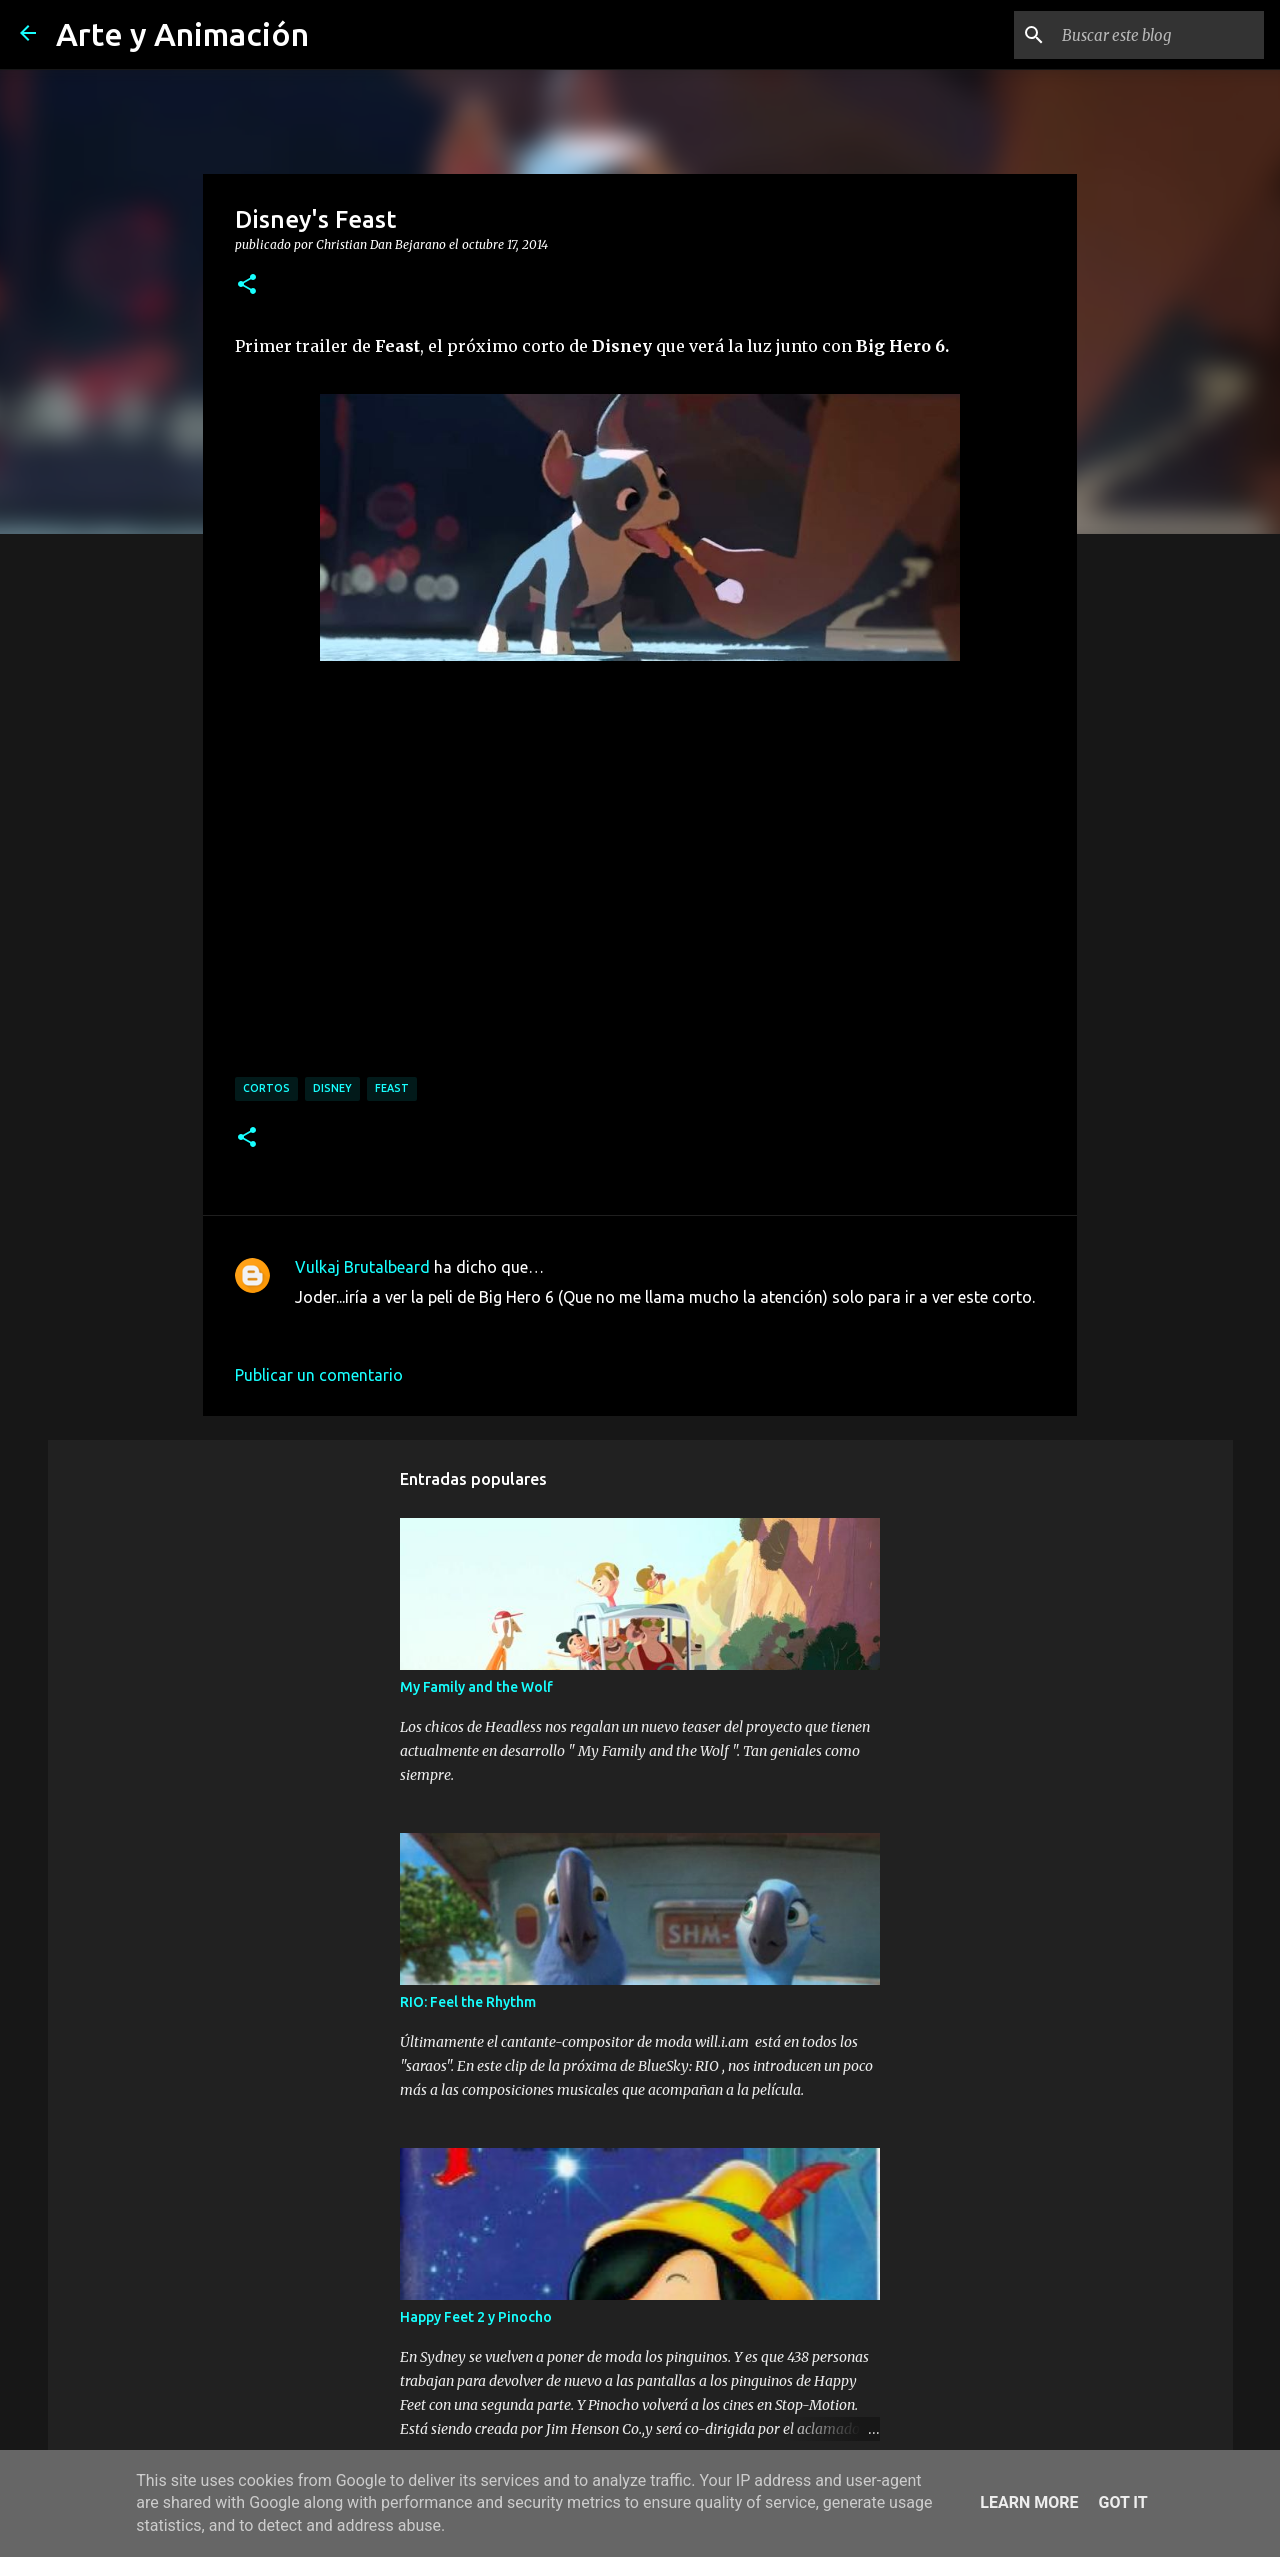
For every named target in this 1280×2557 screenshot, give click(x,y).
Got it (1122, 2502)
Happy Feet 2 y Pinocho (476, 2317)
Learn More (1029, 2502)
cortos (266, 1088)
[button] (247, 285)
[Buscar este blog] (1159, 35)
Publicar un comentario (319, 1375)
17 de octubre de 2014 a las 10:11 (416, 1327)
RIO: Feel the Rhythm (468, 2002)
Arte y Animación (182, 34)
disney (332, 1088)
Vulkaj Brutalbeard (362, 1267)
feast (392, 1088)
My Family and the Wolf (476, 1687)
